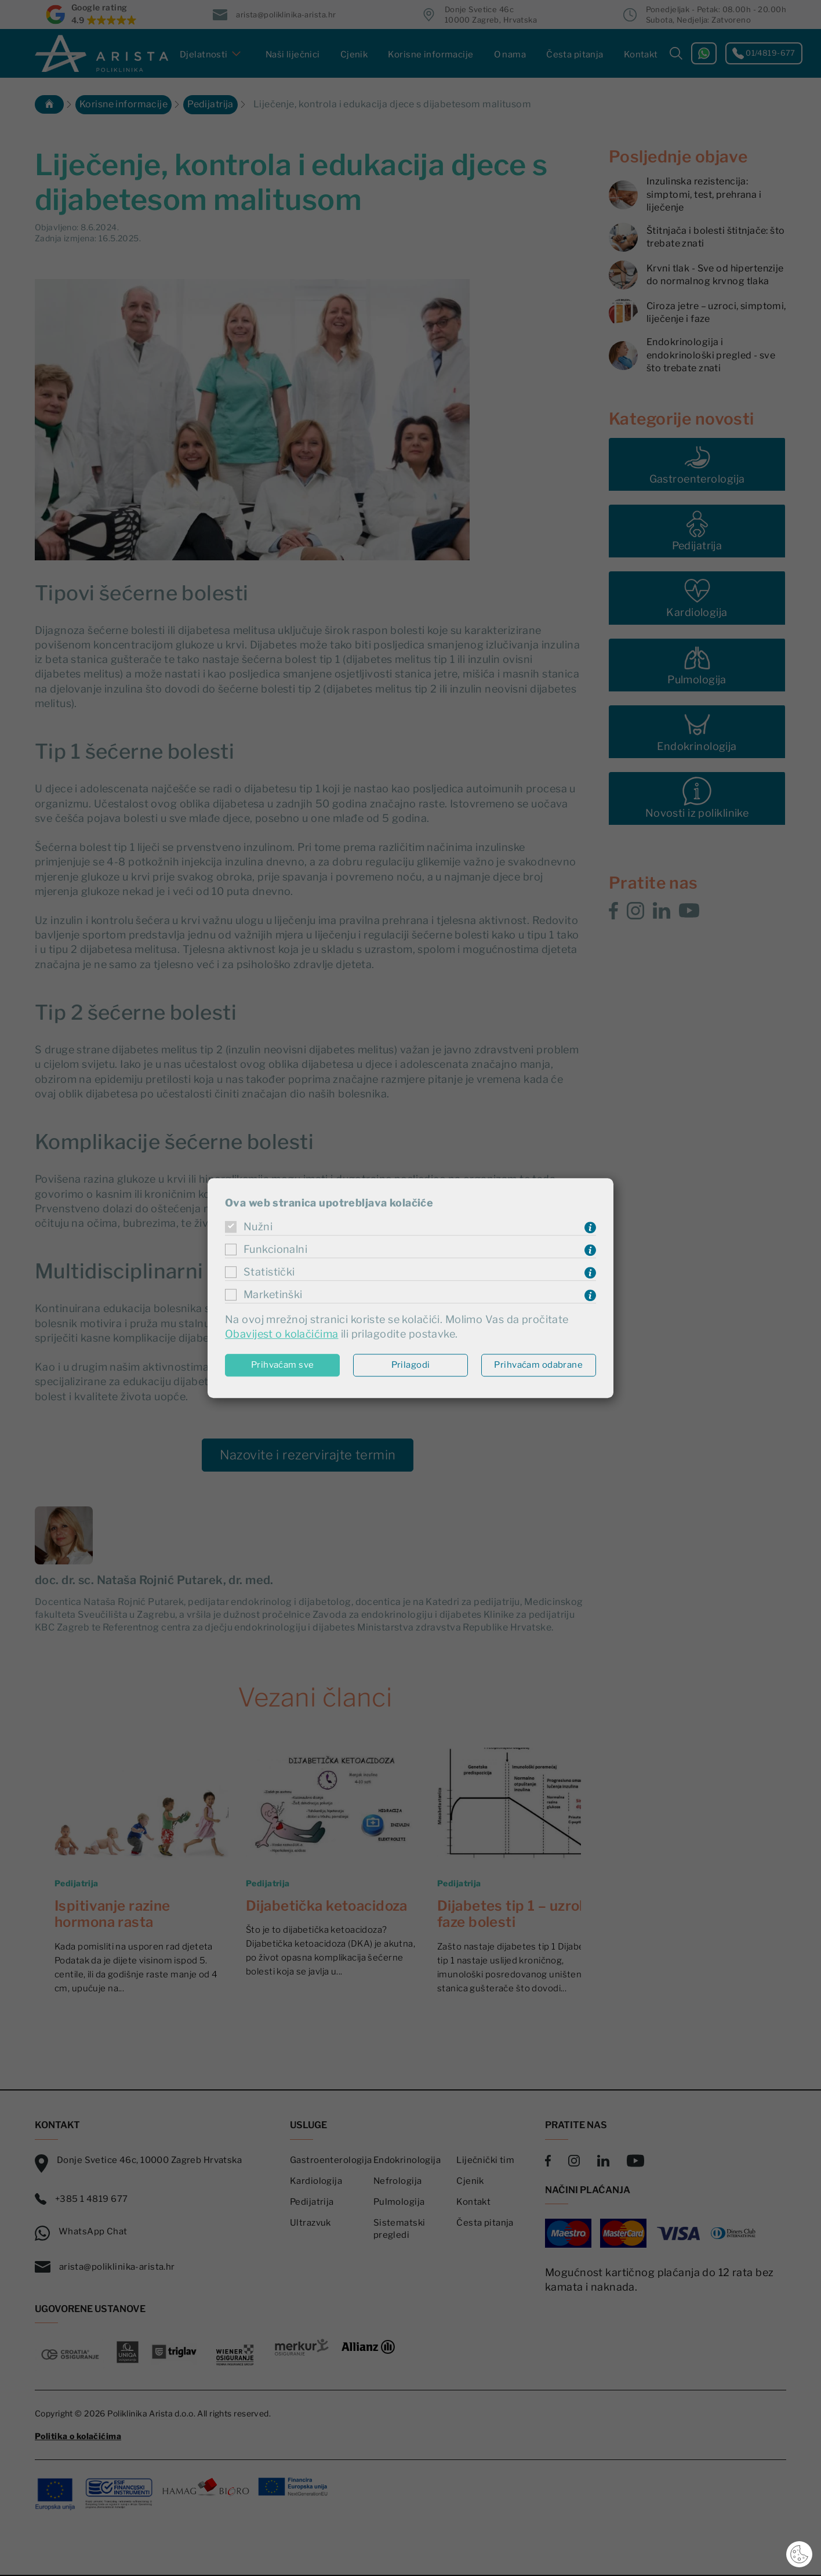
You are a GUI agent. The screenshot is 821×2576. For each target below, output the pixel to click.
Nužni (258, 1227)
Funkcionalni (275, 1250)
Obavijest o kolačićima (281, 1334)
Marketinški (273, 1295)
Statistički (269, 1272)
